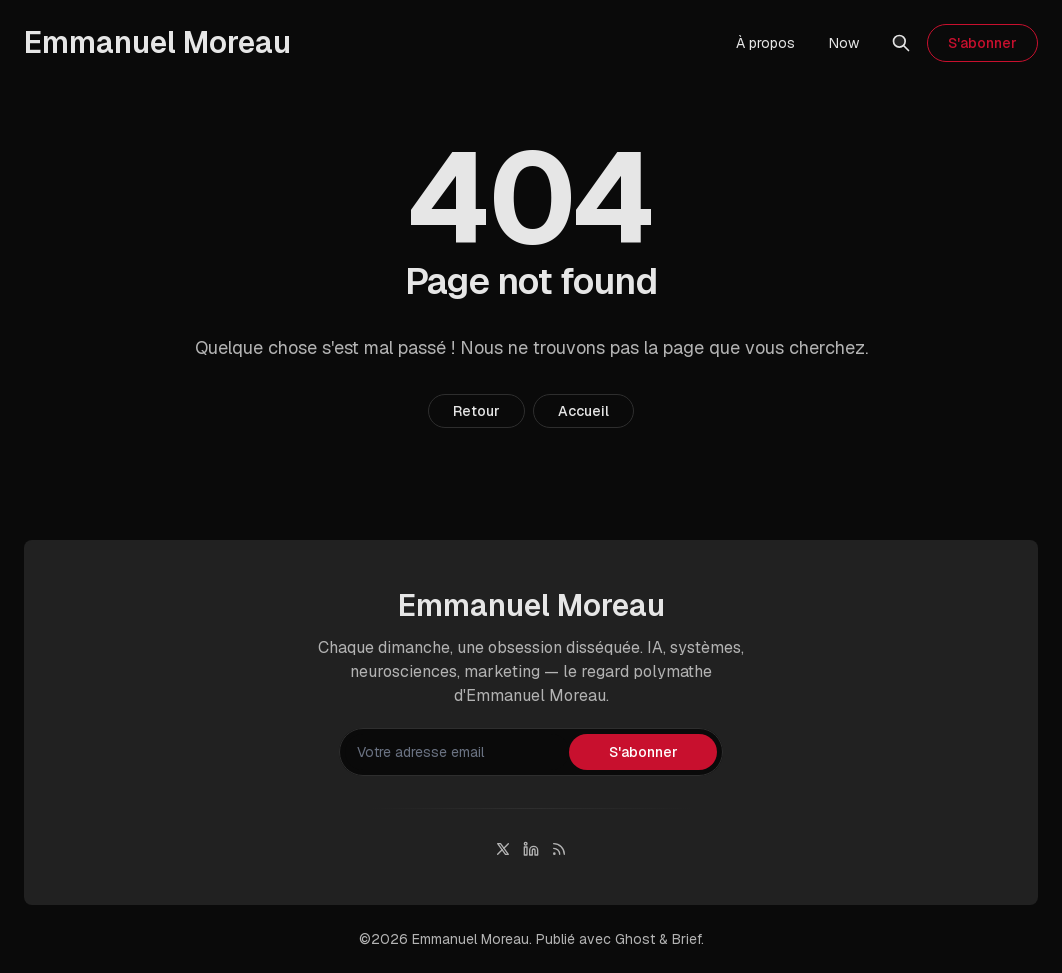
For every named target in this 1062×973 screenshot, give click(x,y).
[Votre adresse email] (457, 752)
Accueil (583, 411)
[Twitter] (503, 849)
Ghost (635, 939)
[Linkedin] (531, 849)
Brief (686, 939)
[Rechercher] (901, 43)
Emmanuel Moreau (470, 939)
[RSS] (559, 849)
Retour (476, 411)
